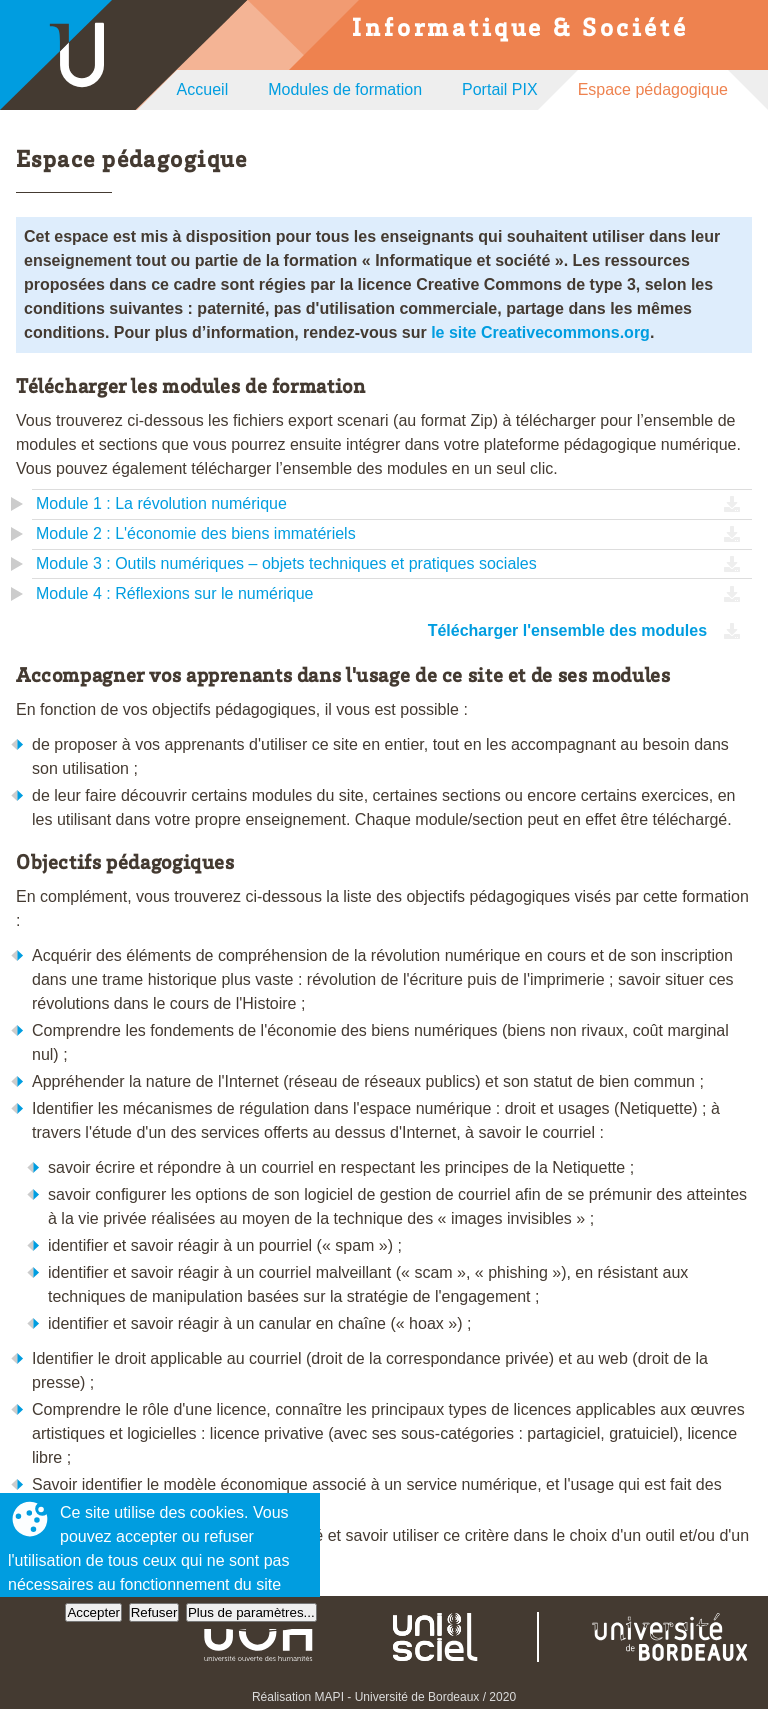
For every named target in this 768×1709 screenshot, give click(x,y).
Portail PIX (500, 89)
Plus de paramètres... (251, 1612)
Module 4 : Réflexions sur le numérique (174, 593)
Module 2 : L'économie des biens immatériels (196, 533)
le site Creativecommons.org (540, 332)
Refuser (154, 1612)
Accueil (203, 89)
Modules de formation (345, 89)
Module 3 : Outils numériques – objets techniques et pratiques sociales (286, 563)
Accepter (93, 1612)
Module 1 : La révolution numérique (161, 503)
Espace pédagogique (653, 89)
